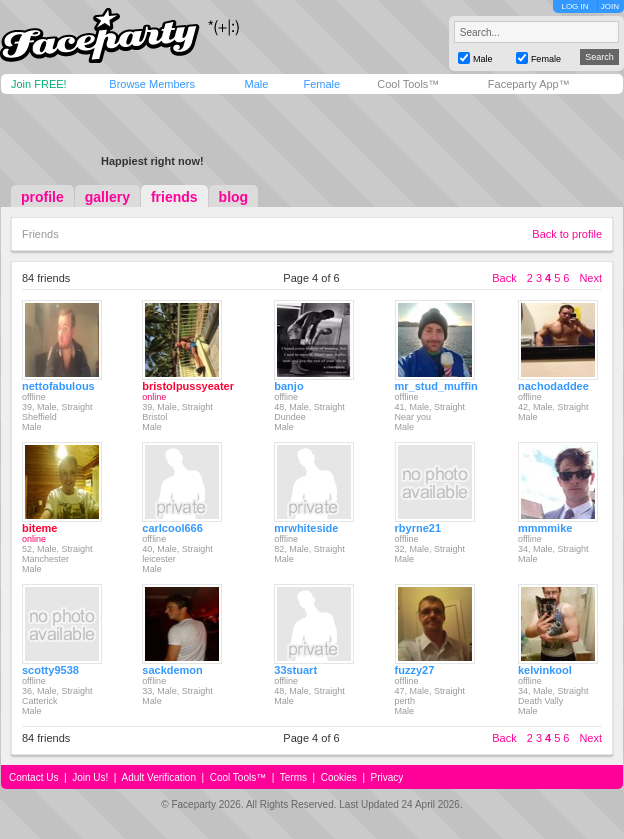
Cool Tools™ (408, 84)
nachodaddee (553, 386)
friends (174, 197)
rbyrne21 (418, 528)
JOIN (610, 6)
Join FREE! (39, 84)
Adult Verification (158, 777)
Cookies (339, 777)
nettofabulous (58, 386)
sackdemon (172, 670)
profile (42, 197)
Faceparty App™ (529, 84)
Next (590, 278)
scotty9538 (50, 670)
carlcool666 (172, 528)
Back (504, 278)
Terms (293, 777)
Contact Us (33, 777)
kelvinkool (545, 670)
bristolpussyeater (188, 386)
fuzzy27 (415, 670)
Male (256, 84)
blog (234, 197)
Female (321, 84)
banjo (288, 386)
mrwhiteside (306, 528)
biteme (39, 528)
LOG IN (574, 6)
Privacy (387, 777)
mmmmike (545, 528)
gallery (107, 197)
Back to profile (567, 234)
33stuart (295, 670)
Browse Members (152, 84)
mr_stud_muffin (436, 386)
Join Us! (90, 777)
